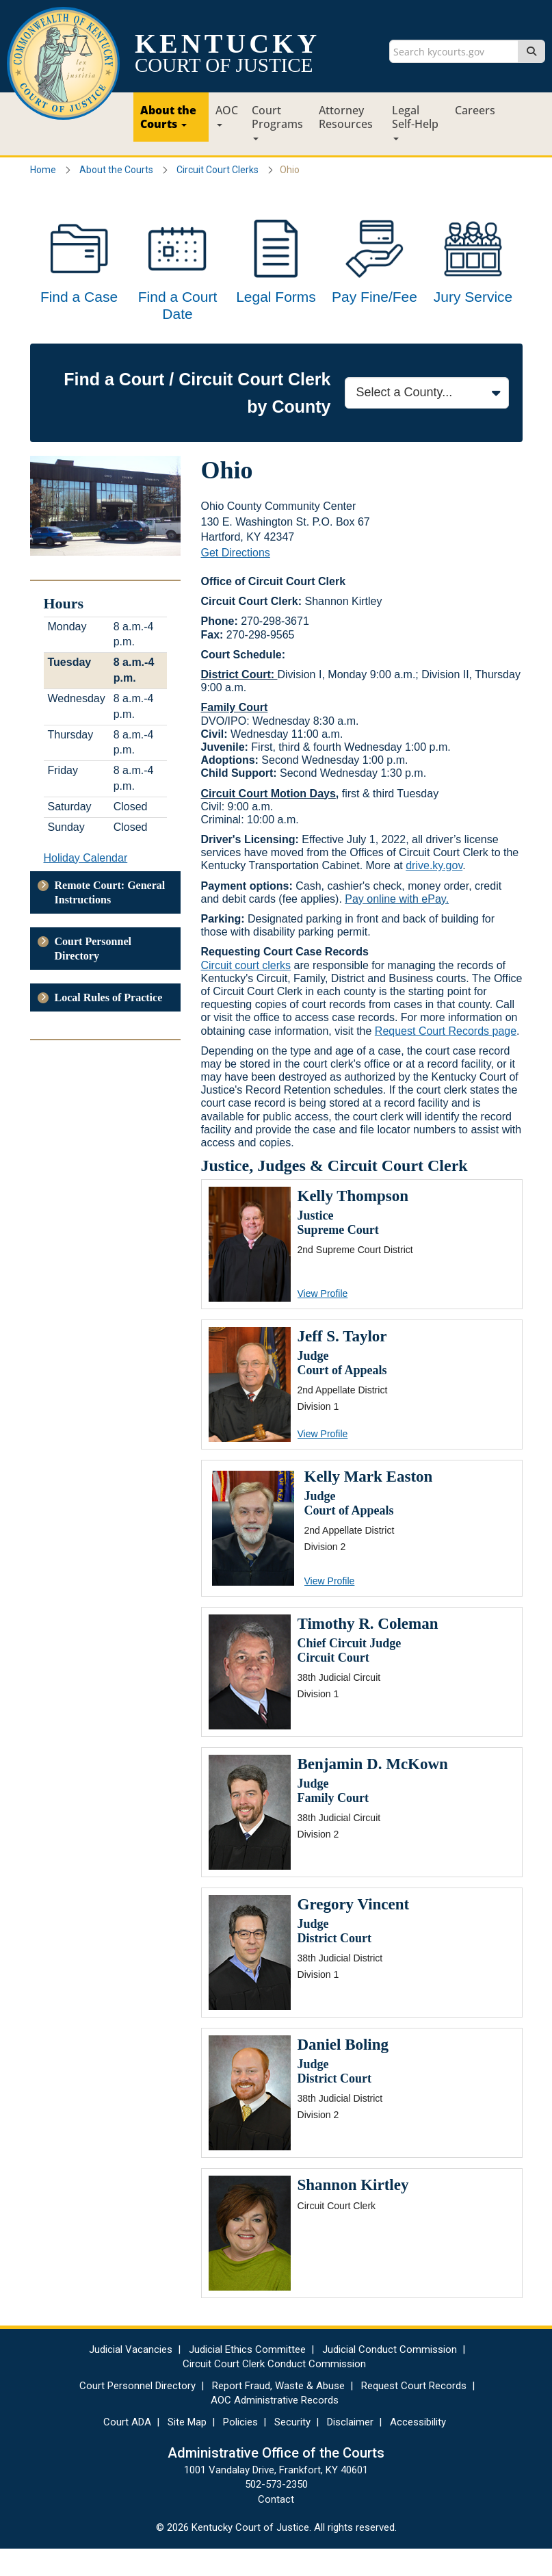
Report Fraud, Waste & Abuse (278, 2413)
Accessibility (418, 2449)
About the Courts (168, 117)
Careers (475, 110)
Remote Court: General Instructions (110, 920)
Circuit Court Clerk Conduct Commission (274, 2391)
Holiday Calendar (86, 885)
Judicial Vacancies (130, 2377)
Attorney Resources (346, 117)
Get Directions (235, 580)
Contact (276, 2527)
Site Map (187, 2449)
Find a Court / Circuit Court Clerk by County (197, 420)
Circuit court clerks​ (246, 993)
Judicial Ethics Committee (247, 2377)
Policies (240, 2449)
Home (43, 169)
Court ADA (127, 2449)
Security (292, 2449)
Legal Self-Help (415, 121)
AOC (226, 115)
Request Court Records (413, 2413)
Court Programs (277, 121)
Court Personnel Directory (93, 976)
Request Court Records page (445, 1058)
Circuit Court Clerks (217, 169)
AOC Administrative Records (275, 2427)
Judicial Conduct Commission (389, 2377)
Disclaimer (350, 2449)
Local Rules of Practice (109, 1025)
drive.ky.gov (434, 893)
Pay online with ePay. (397, 926)
